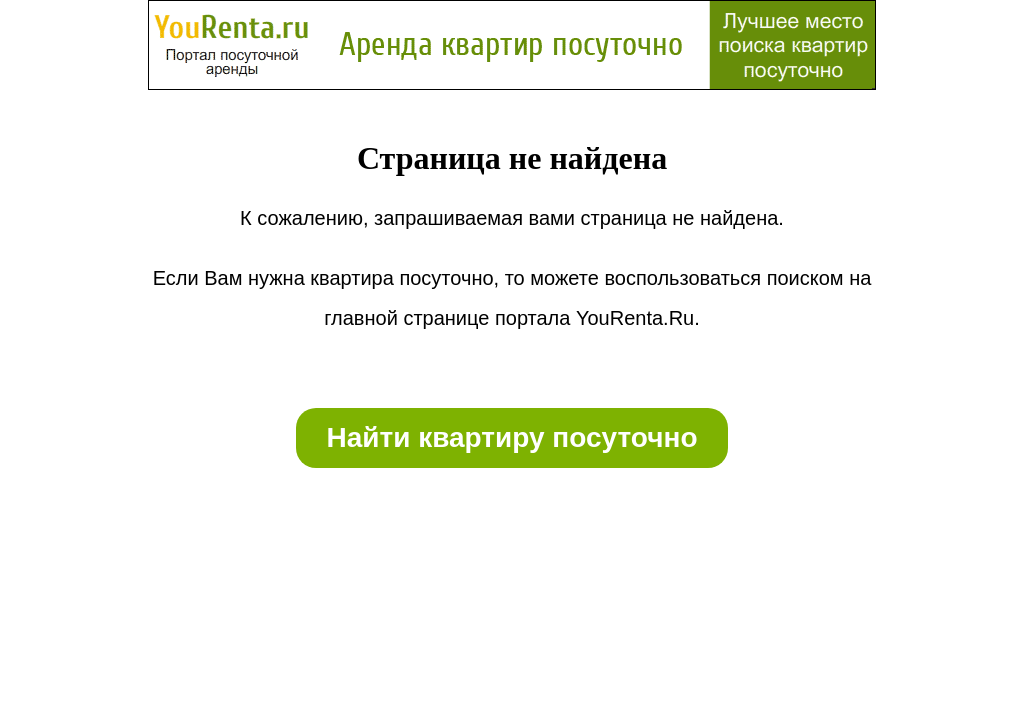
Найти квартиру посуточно (511, 437)
